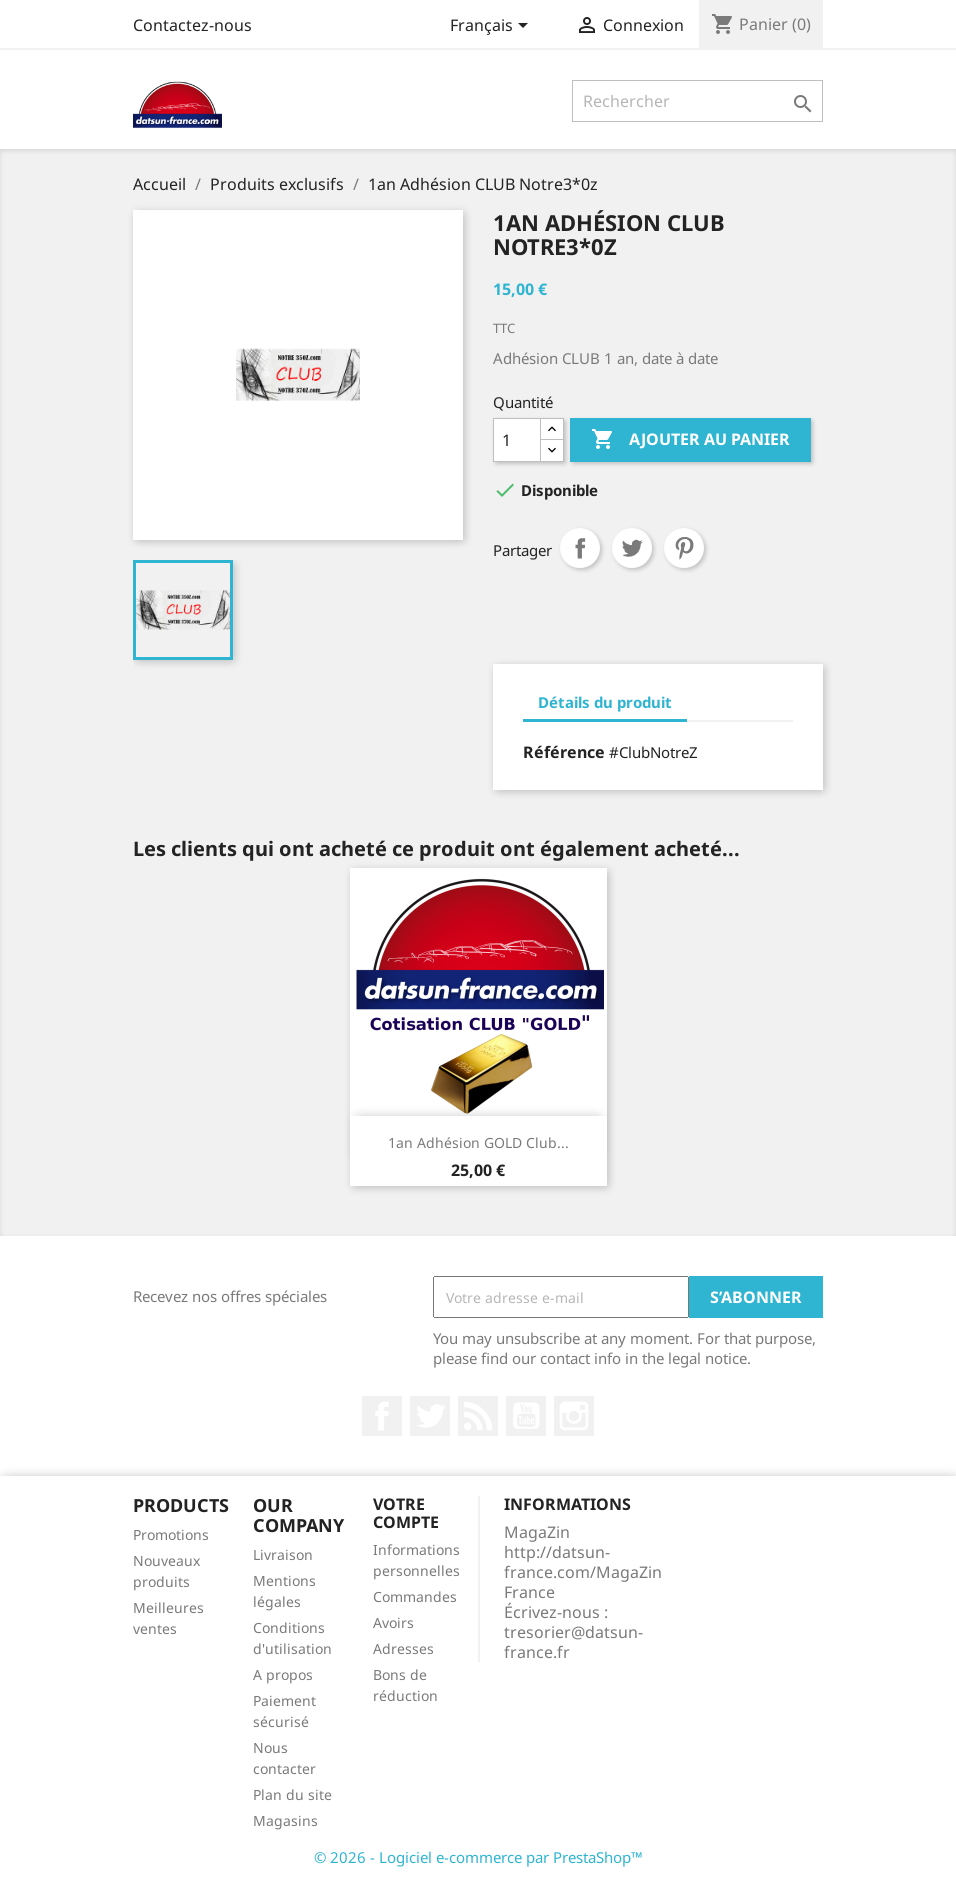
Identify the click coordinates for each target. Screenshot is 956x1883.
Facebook (382, 1416)
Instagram (574, 1416)
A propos (283, 1674)
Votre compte (406, 1513)
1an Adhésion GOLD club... (478, 1142)
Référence (564, 752)
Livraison (283, 1554)
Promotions (171, 1534)
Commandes (415, 1596)
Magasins (285, 1820)
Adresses (403, 1648)
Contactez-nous (192, 25)
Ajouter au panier (690, 440)
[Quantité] (517, 440)
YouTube (526, 1416)
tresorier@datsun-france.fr (573, 1642)
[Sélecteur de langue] (492, 27)
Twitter (430, 1416)
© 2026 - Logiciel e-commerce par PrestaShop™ (478, 1857)
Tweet (632, 548)
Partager (580, 548)
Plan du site (292, 1794)
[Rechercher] (697, 101)
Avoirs (393, 1622)
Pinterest (684, 548)
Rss (478, 1416)
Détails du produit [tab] (605, 702)
